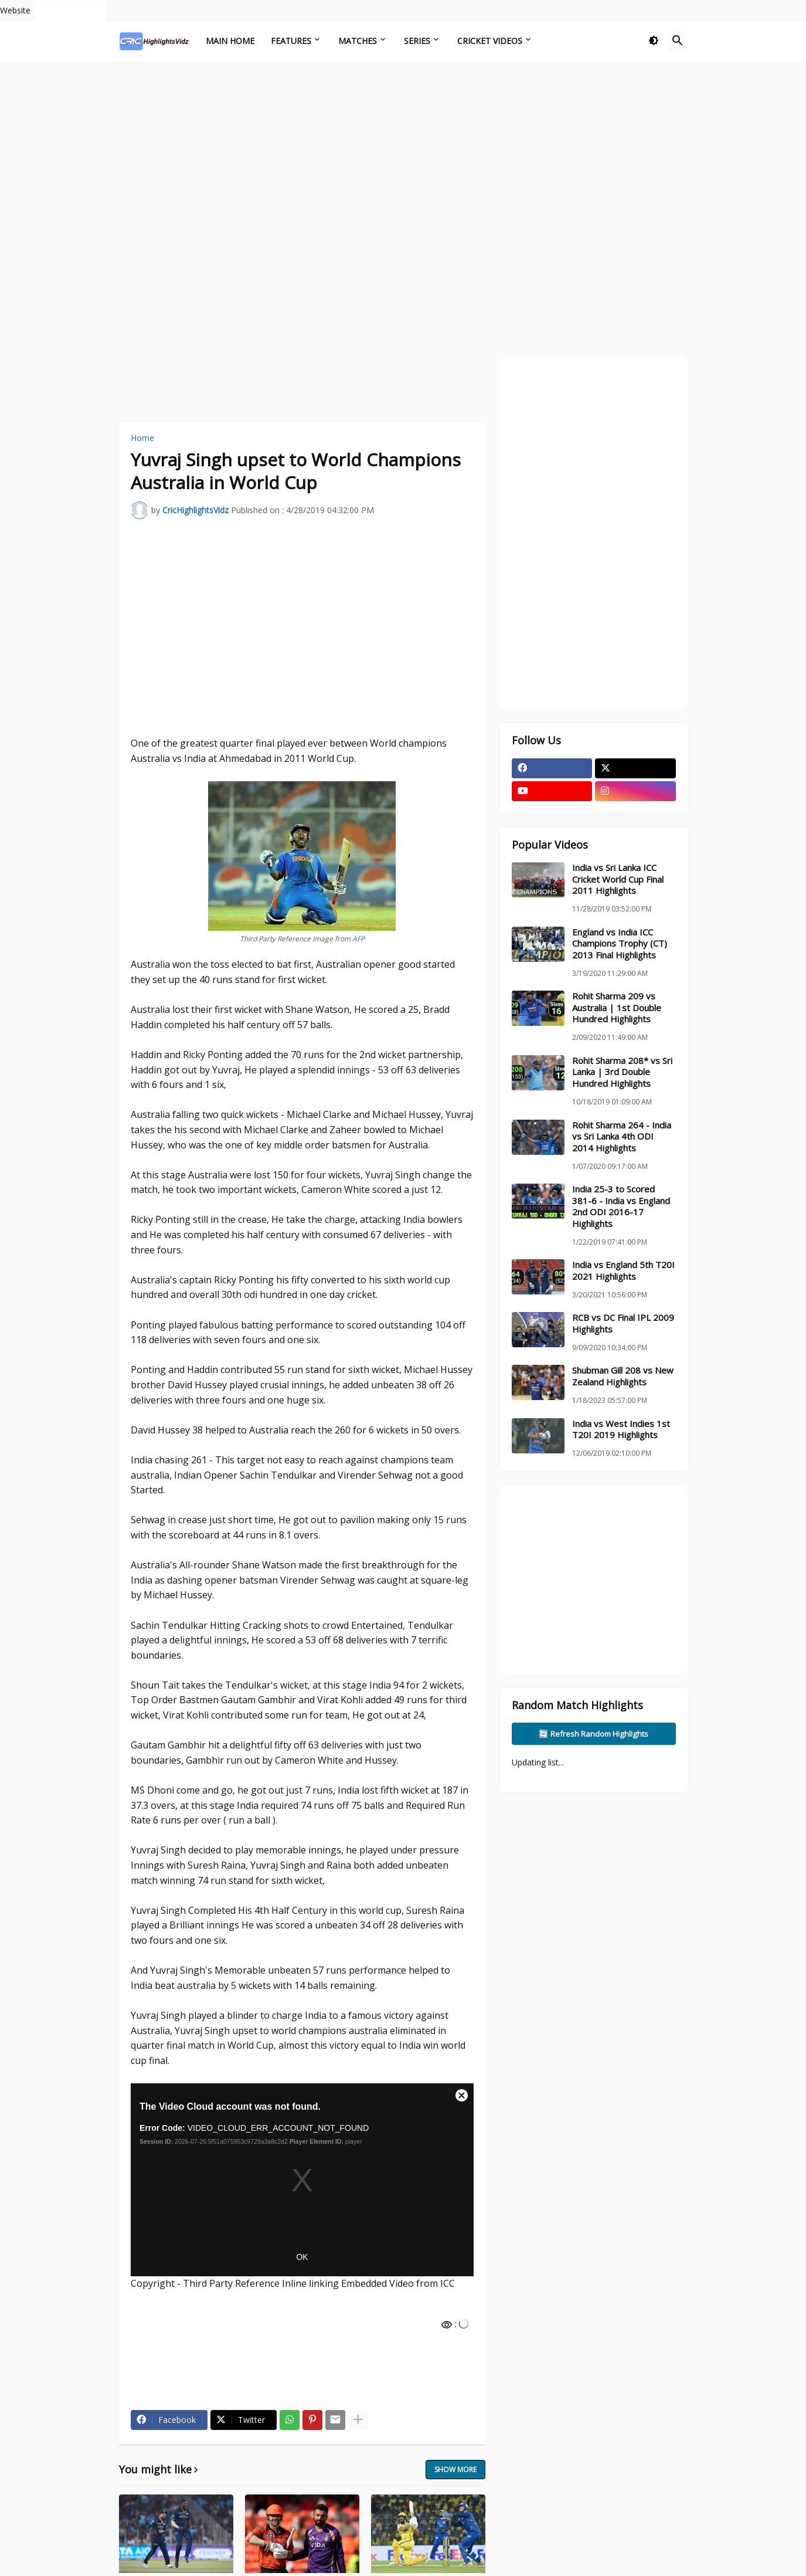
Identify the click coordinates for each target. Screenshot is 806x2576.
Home (142, 438)
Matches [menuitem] (357, 40)
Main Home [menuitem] (230, 40)
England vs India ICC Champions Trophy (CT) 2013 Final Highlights (619, 944)
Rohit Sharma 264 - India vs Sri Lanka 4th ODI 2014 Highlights (621, 1137)
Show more (455, 2470)
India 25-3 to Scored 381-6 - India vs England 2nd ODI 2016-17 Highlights (621, 1206)
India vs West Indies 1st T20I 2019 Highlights (621, 1429)
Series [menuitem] (417, 40)
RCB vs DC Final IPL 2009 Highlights (623, 1323)
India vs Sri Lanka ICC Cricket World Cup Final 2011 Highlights (618, 879)
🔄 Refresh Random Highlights (593, 1733)
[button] (654, 41)
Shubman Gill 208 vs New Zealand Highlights (623, 1376)
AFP (358, 939)
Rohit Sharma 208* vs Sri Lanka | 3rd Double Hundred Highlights (622, 1072)
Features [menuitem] (291, 40)
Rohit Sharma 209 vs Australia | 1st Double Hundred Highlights (616, 1008)
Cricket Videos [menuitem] (489, 40)
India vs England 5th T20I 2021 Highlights (623, 1270)
